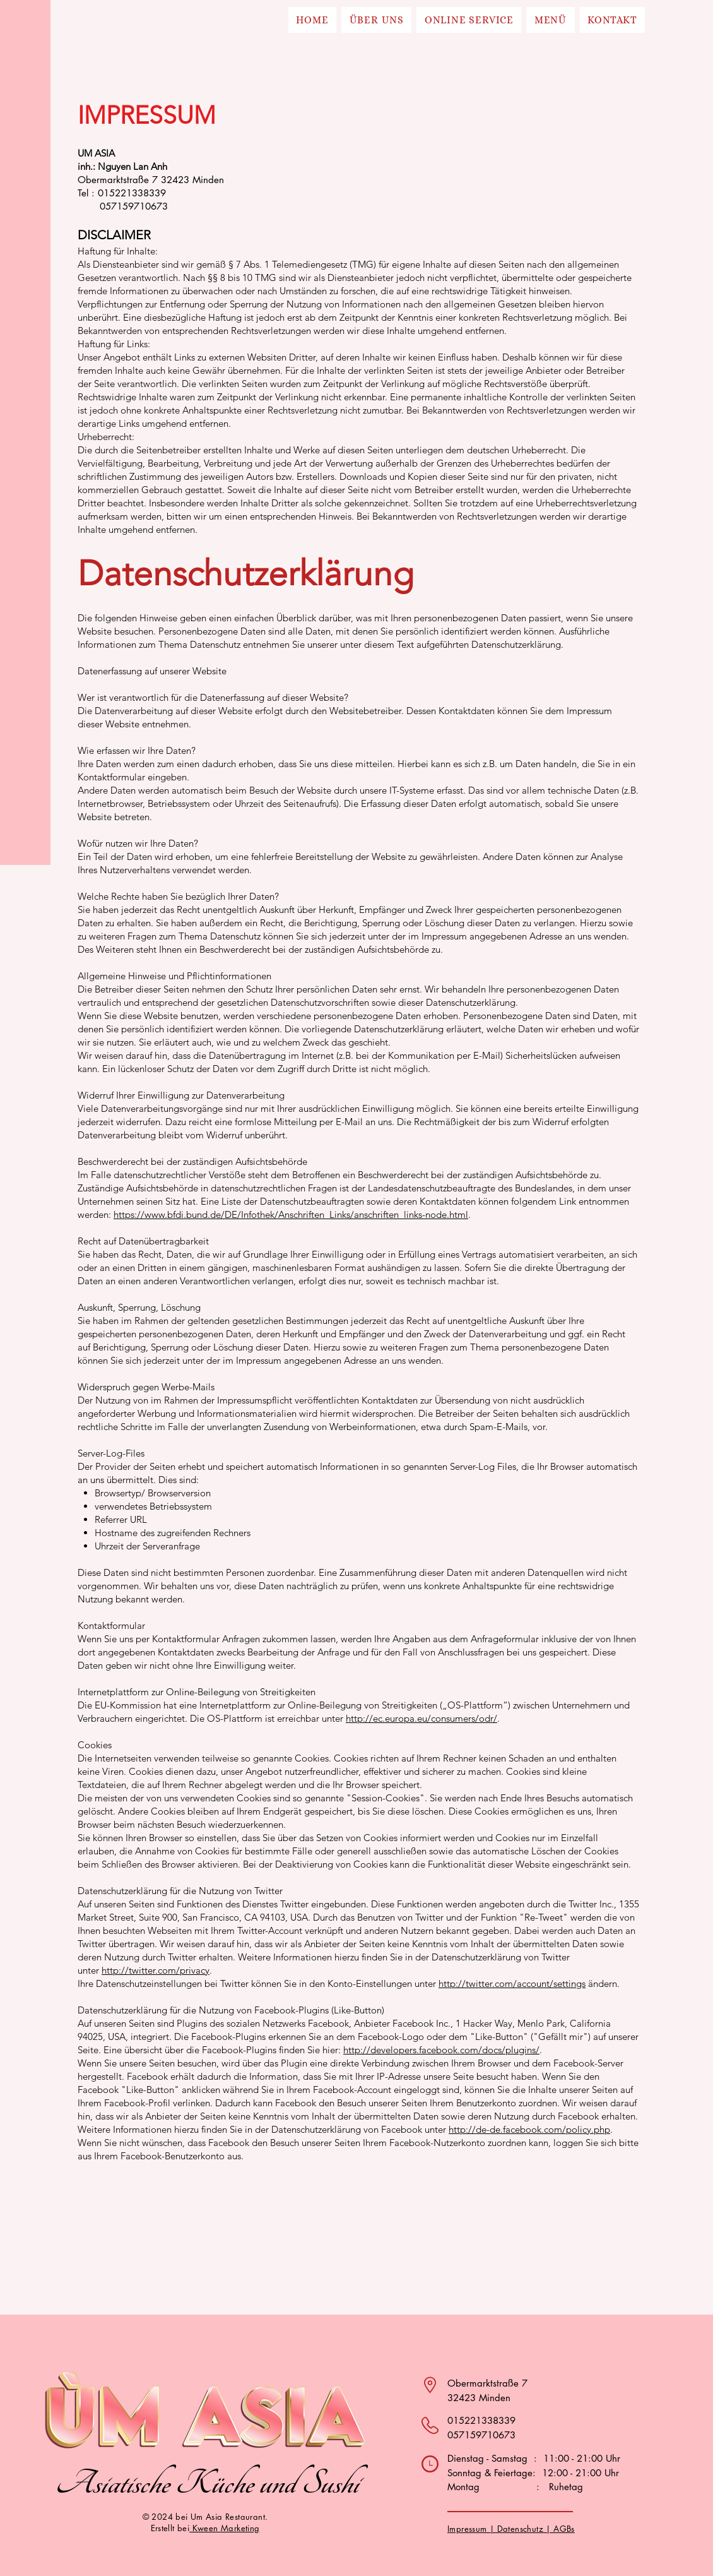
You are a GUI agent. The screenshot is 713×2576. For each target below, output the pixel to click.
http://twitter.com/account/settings (512, 1983)
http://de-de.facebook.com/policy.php (529, 2129)
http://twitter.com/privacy (155, 1970)
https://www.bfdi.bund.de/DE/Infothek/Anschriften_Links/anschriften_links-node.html (291, 1214)
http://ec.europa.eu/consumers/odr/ (421, 1718)
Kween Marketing (224, 2528)
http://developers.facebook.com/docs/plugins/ (441, 2050)
